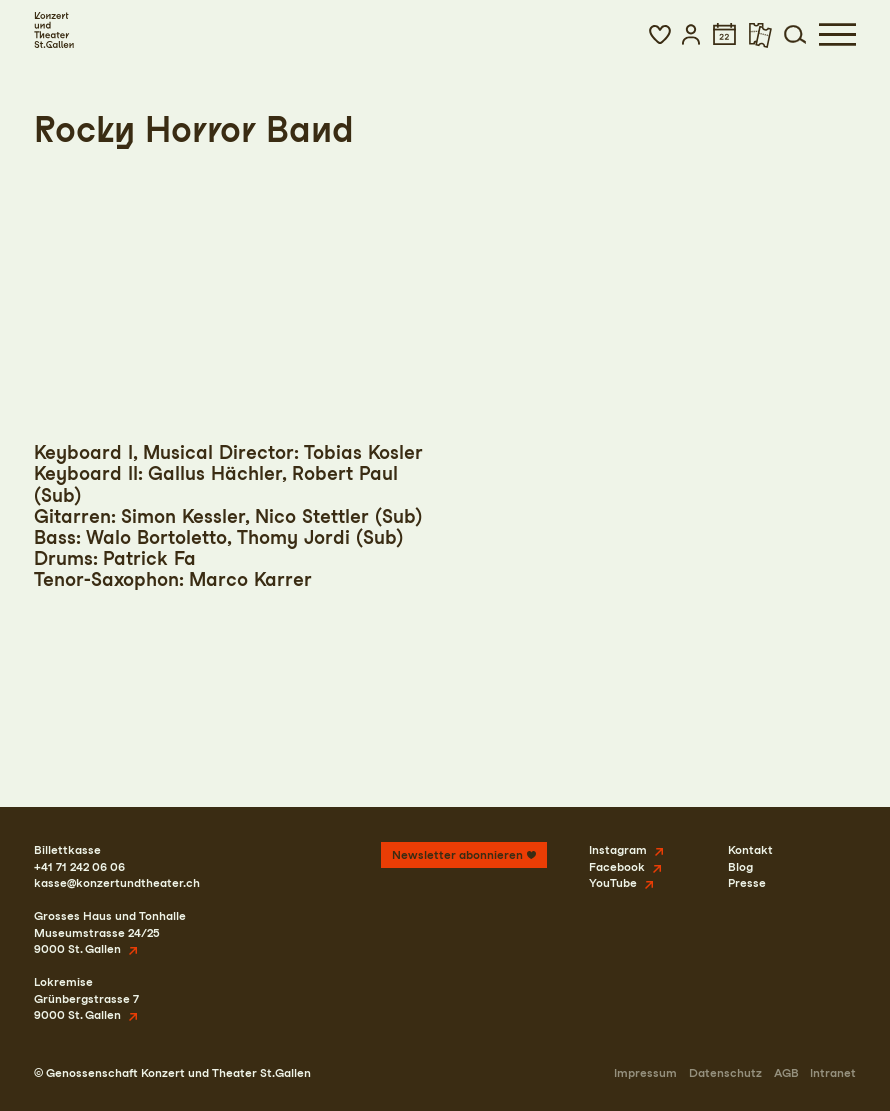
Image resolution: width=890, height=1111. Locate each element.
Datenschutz (725, 1073)
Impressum (645, 1073)
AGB (786, 1073)
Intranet (833, 1073)
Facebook (617, 867)
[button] (660, 34)
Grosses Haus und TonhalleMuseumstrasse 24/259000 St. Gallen (110, 932)
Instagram (618, 850)
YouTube (613, 883)
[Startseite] (54, 30)
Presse (747, 883)
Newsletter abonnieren (457, 855)
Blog (740, 867)
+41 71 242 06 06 (79, 867)
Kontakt (750, 850)
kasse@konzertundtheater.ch (117, 883)
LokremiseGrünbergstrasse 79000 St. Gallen (86, 998)
